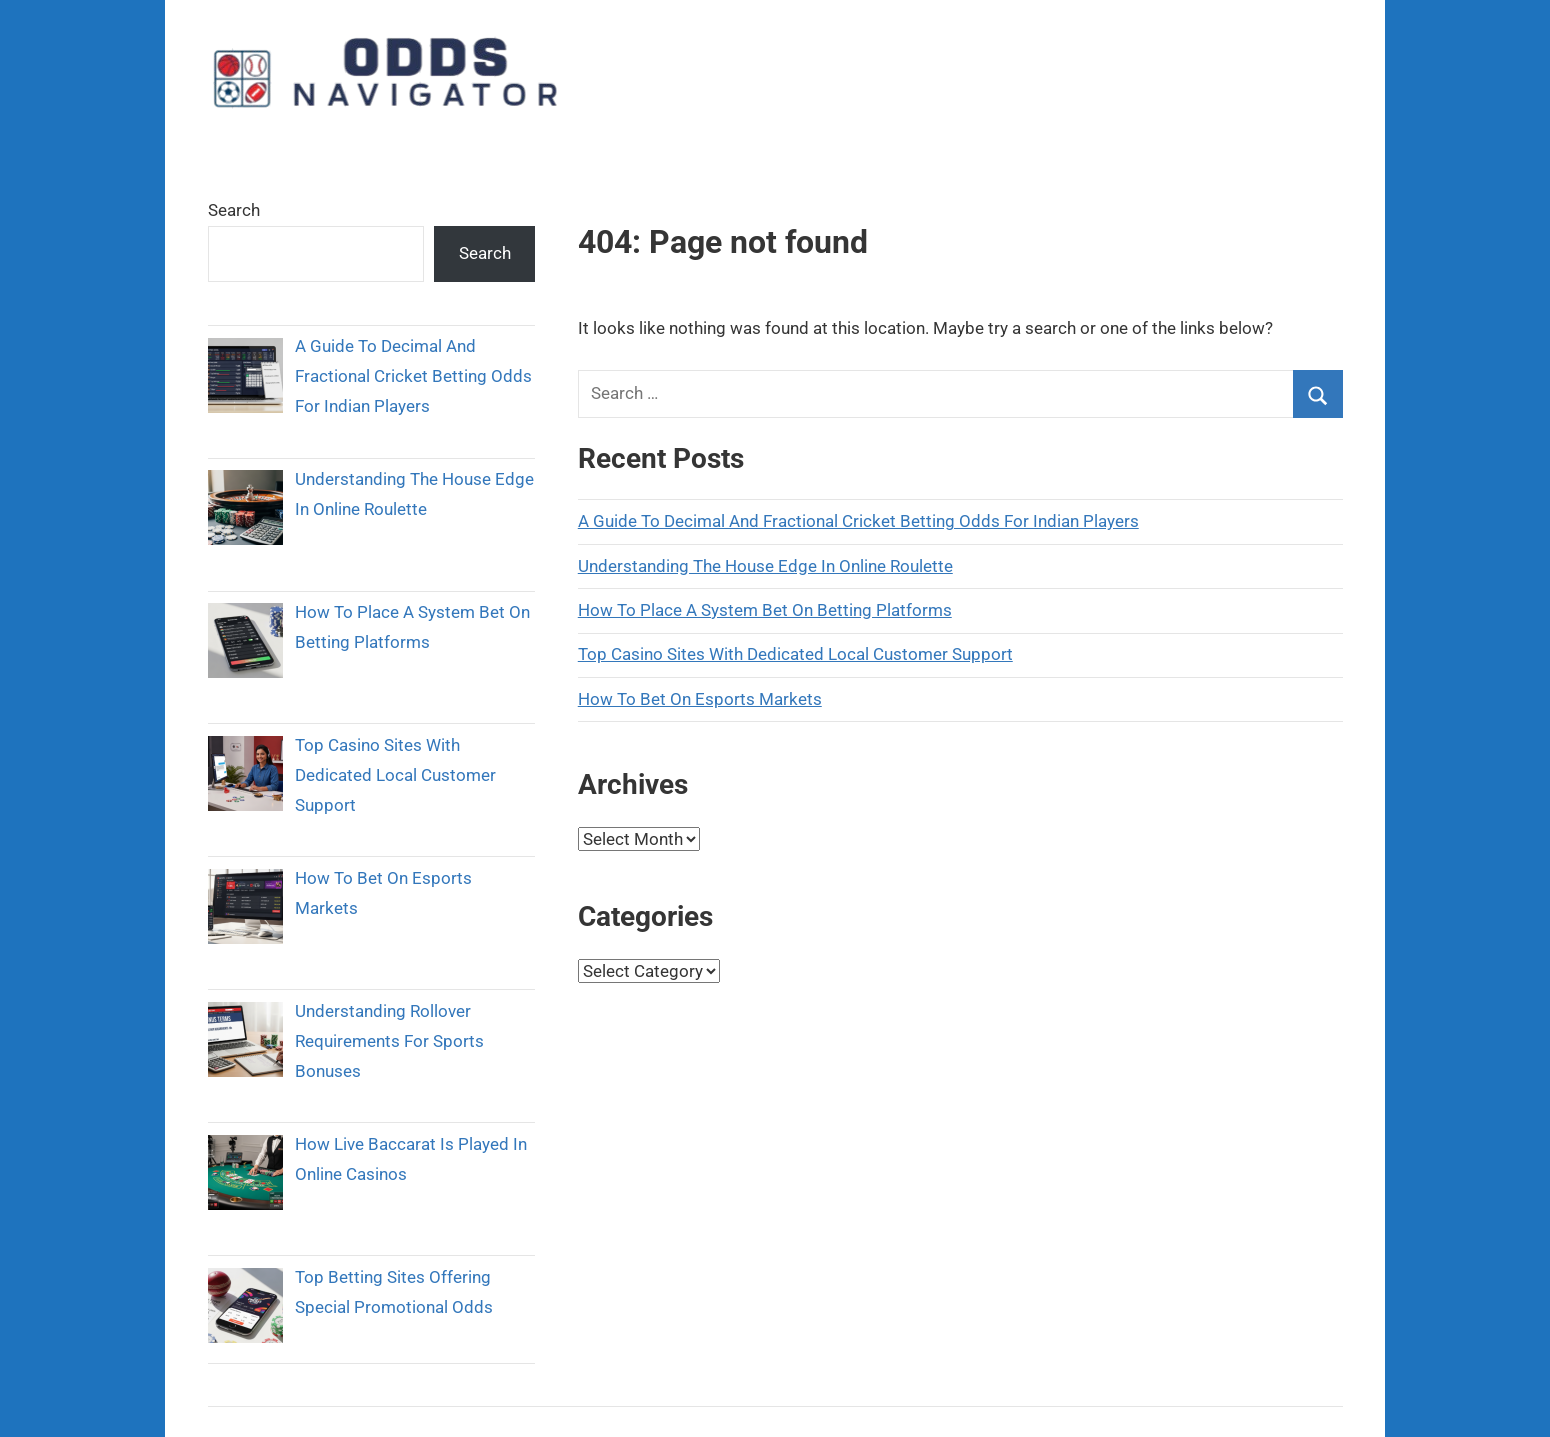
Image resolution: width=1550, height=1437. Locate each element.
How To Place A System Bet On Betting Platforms (765, 610)
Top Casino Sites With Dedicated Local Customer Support (795, 654)
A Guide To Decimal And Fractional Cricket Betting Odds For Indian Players (858, 521)
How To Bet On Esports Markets (700, 699)
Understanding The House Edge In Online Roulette (765, 566)
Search (234, 210)
